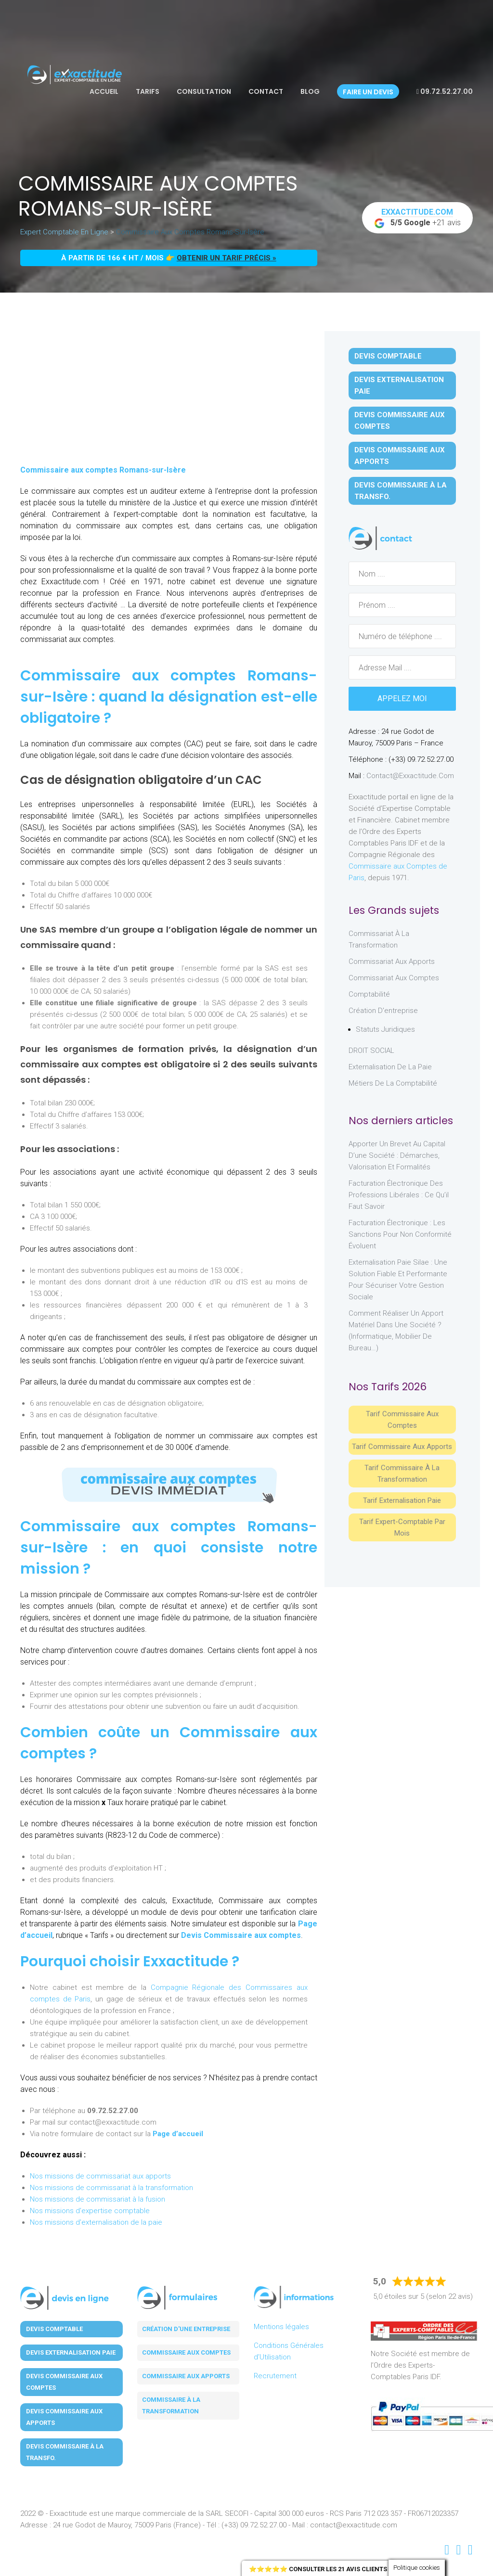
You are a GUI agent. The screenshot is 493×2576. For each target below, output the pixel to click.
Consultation (204, 91)
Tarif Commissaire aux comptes (402, 1420)
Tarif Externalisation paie (402, 1500)
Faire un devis (368, 92)
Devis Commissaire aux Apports (399, 456)
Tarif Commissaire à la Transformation (402, 1473)
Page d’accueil (178, 2133)
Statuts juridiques (385, 1029)
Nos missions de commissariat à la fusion (97, 2199)
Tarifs (147, 91)
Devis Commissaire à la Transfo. (400, 491)
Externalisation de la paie (390, 1067)
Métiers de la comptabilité (393, 1083)
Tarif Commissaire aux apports (402, 1446)
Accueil (104, 91)
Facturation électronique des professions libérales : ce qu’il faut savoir (399, 1195)
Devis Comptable (388, 356)
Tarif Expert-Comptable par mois (402, 1527)
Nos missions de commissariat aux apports (100, 2176)
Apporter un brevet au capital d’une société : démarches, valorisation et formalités (397, 1155)
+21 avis (417, 218)
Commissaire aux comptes (186, 2352)
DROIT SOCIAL (371, 1050)
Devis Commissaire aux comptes (241, 1935)
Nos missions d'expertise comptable (90, 2210)
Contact (265, 91)
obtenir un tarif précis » (226, 258)
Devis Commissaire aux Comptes (399, 420)
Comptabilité (369, 994)
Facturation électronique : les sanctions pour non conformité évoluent (400, 1234)
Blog (310, 91)
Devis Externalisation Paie (399, 385)
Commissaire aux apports (186, 2376)
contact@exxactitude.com (410, 775)
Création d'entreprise (383, 1010)
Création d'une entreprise (186, 2328)
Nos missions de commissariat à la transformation (111, 2187)
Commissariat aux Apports (392, 961)
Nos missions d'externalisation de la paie (96, 2222)
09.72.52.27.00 (444, 91)
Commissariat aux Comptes (394, 978)
